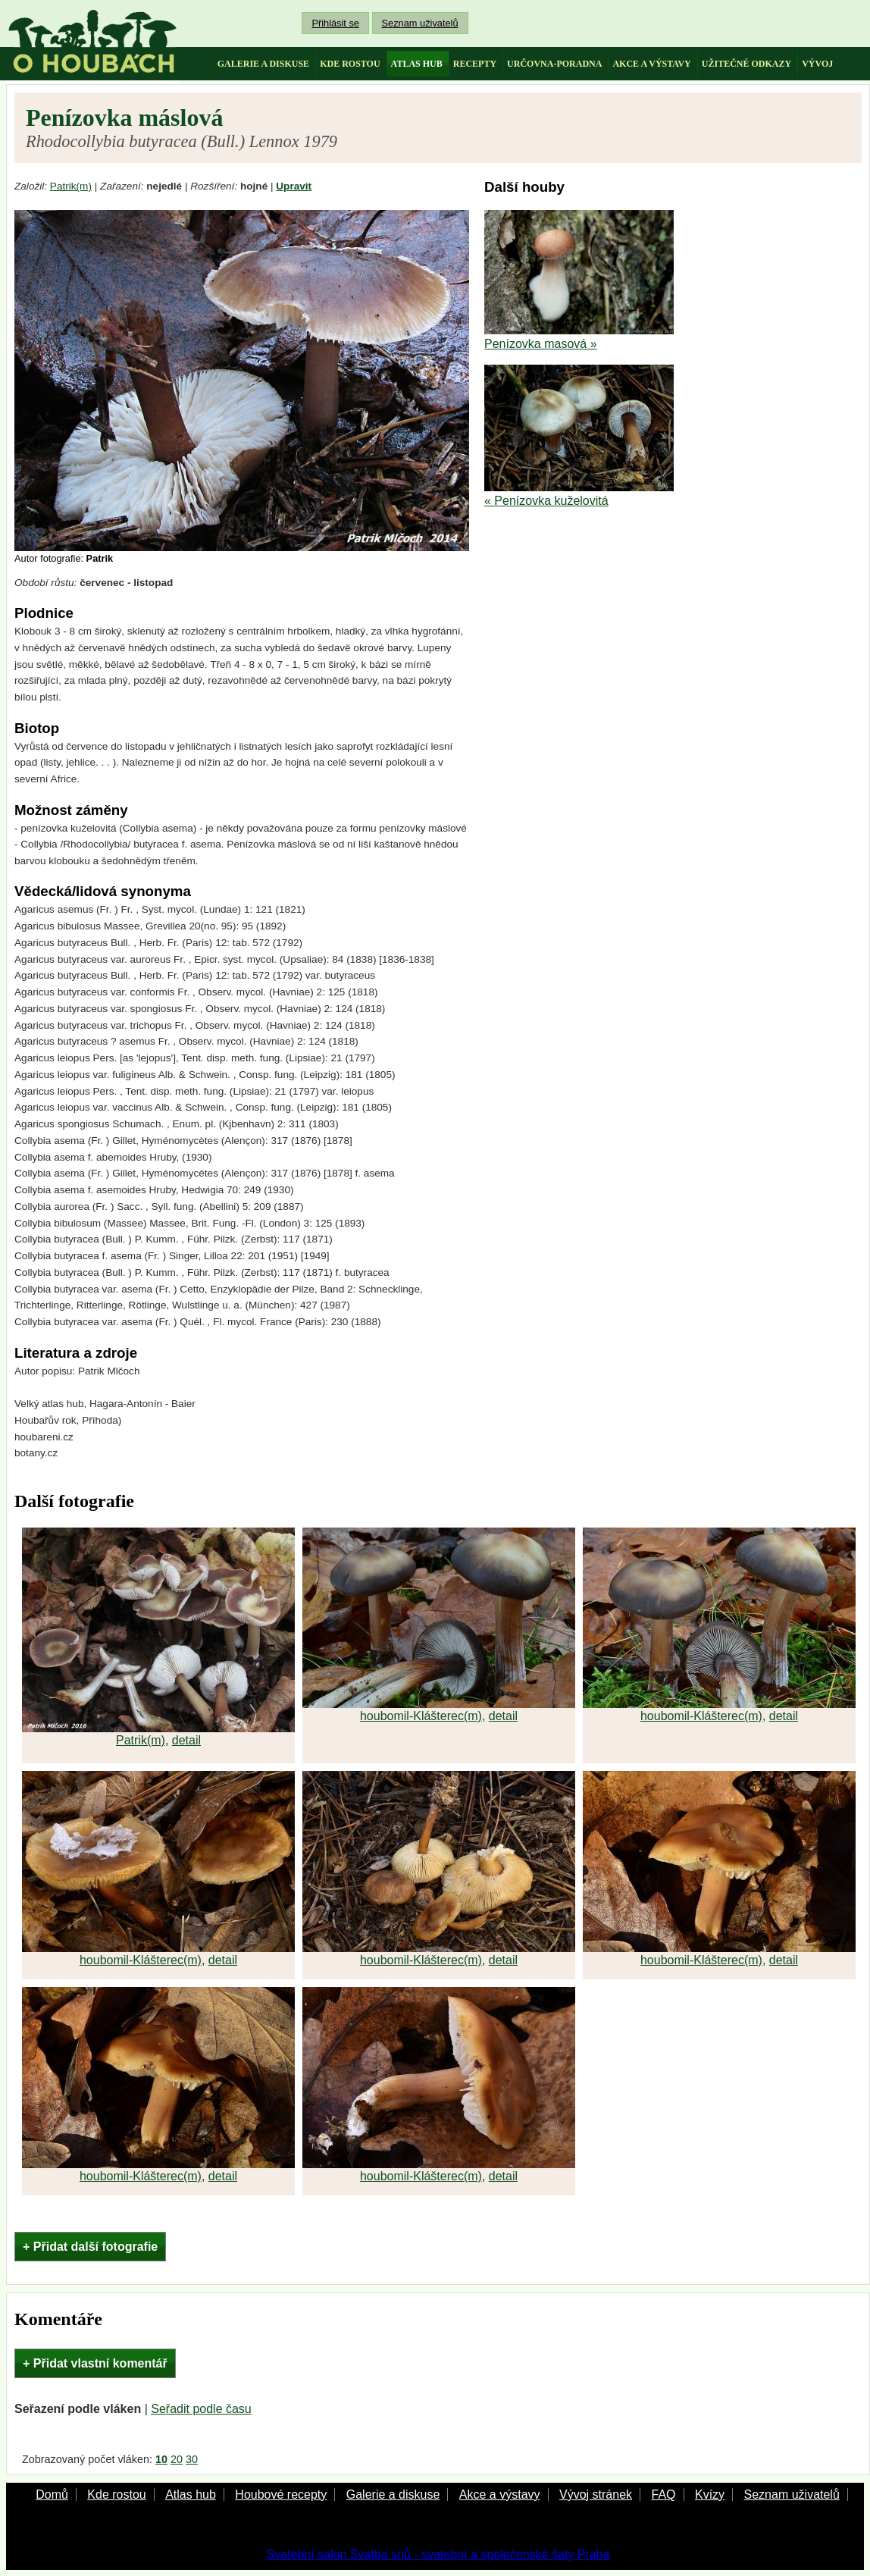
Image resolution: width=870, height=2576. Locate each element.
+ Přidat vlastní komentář (95, 2363)
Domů (52, 2494)
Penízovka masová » (540, 343)
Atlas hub (190, 2494)
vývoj (817, 63)
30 (192, 2459)
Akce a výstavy (499, 2494)
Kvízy (709, 2494)
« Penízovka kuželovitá (546, 500)
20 (177, 2459)
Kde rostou (116, 2494)
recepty (474, 63)
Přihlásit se (335, 23)
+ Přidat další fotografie (90, 2246)
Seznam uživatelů (420, 23)
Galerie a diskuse (393, 2494)
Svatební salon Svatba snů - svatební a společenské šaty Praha (438, 2554)
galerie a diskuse (263, 63)
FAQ (663, 2494)
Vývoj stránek (595, 2494)
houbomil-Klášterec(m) (421, 1715)
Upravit (293, 186)
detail (186, 1740)
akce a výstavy (651, 63)
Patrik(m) (71, 186)
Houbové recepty (281, 2494)
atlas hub (417, 63)
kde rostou (350, 63)
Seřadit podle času (201, 2408)
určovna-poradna (554, 63)
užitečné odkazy (746, 63)
